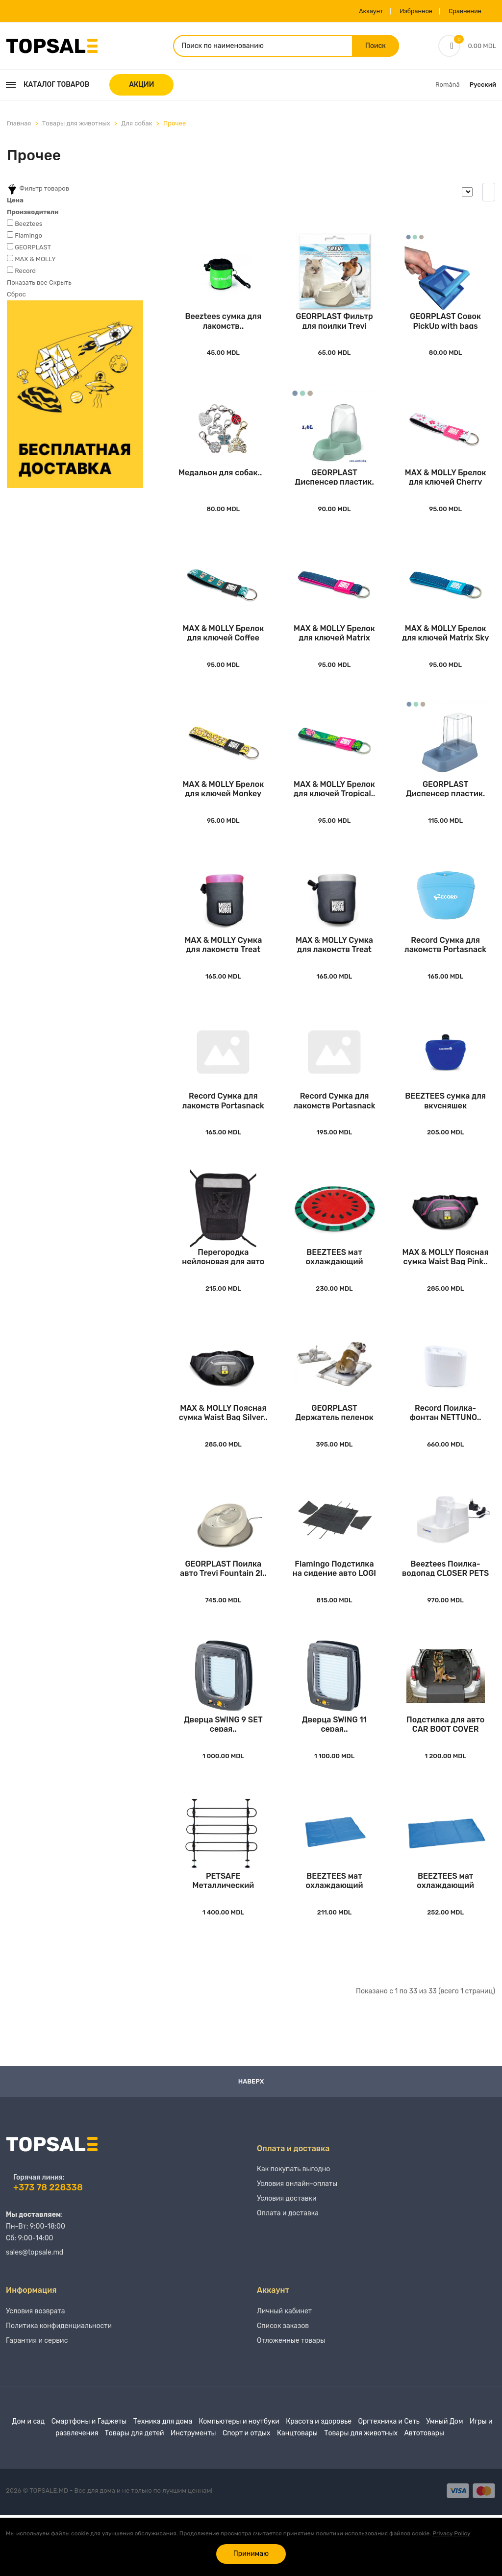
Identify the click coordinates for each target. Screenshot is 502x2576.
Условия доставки (287, 2259)
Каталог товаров (47, 87)
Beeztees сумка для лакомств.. (223, 327)
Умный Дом (444, 2482)
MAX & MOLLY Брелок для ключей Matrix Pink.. (334, 649)
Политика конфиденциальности (59, 2386)
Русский (483, 87)
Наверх (251, 2136)
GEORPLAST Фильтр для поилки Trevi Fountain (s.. (334, 327)
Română (447, 87)
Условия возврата (35, 2372)
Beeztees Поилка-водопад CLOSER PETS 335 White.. (445, 1613)
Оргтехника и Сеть (388, 2482)
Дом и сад (28, 2482)
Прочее (174, 125)
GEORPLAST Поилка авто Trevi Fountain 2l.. (223, 1613)
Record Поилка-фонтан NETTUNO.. (445, 1452)
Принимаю (251, 2554)
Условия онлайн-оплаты (297, 2244)
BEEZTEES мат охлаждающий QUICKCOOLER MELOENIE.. (334, 1291)
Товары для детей (134, 2494)
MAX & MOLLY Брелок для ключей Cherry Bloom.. (445, 488)
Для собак (136, 125)
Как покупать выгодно (293, 2230)
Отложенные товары (291, 2401)
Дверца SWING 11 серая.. (334, 1774)
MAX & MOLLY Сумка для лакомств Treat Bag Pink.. (223, 970)
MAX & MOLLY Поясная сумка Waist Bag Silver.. (223, 1452)
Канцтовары (297, 2494)
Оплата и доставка (288, 2274)
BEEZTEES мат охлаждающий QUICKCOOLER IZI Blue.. (334, 1934)
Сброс (16, 296)
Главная (19, 125)
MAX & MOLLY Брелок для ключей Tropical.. (335, 809)
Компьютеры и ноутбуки (239, 2482)
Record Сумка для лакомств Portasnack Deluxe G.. (334, 1131)
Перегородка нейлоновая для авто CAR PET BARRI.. (223, 1291)
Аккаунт (354, 11)
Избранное (404, 11)
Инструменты (193, 2494)
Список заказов (283, 2386)
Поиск (374, 47)
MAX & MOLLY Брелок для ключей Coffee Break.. (223, 649)
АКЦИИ (141, 87)
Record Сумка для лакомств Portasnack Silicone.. (445, 970)
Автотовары (424, 2494)
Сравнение (460, 11)
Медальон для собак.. (220, 484)
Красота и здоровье (318, 2482)
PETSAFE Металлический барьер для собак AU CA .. (223, 1934)
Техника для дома (162, 2482)
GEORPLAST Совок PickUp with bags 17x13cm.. (445, 327)
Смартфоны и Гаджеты (89, 2482)
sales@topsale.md (34, 2308)
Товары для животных (76, 125)
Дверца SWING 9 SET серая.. (223, 1774)
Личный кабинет (284, 2372)
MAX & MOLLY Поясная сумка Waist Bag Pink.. (445, 1291)
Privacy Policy (451, 2533)
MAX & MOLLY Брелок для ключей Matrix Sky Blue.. (445, 649)
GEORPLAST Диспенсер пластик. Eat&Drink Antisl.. (334, 488)
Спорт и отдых (247, 2494)
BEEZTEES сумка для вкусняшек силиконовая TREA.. (445, 1131)
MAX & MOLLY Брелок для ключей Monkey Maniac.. (223, 809)
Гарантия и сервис (37, 2401)
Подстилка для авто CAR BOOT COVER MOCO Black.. (445, 1774)
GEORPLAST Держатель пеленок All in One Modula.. (334, 1452)
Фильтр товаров (38, 191)
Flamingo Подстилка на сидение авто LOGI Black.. (334, 1613)
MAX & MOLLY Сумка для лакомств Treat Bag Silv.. (334, 970)
